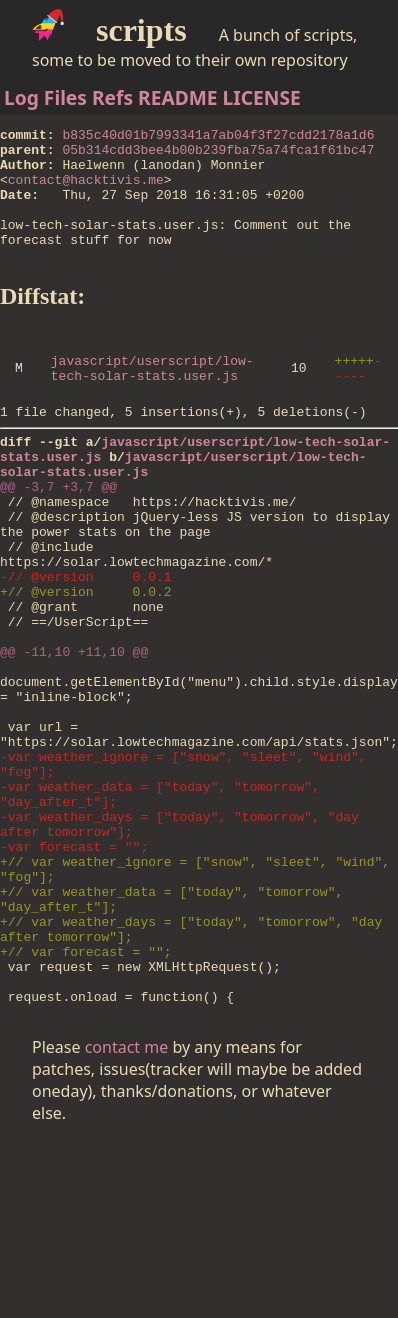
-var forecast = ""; (74, 969)
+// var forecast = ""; (86, 1095)
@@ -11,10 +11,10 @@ (74, 735)
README (178, 97)
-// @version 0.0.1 (86, 645)
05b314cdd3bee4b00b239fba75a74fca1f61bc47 (218, 155)
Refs (112, 97)
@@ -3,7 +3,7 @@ (58, 537)
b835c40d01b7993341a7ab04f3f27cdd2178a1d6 (218, 137)
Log (21, 97)
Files (65, 97)
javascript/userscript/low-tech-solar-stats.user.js (152, 402)
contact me (127, 1200)
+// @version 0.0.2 (86, 663)
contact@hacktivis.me (86, 191)
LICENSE (262, 97)
